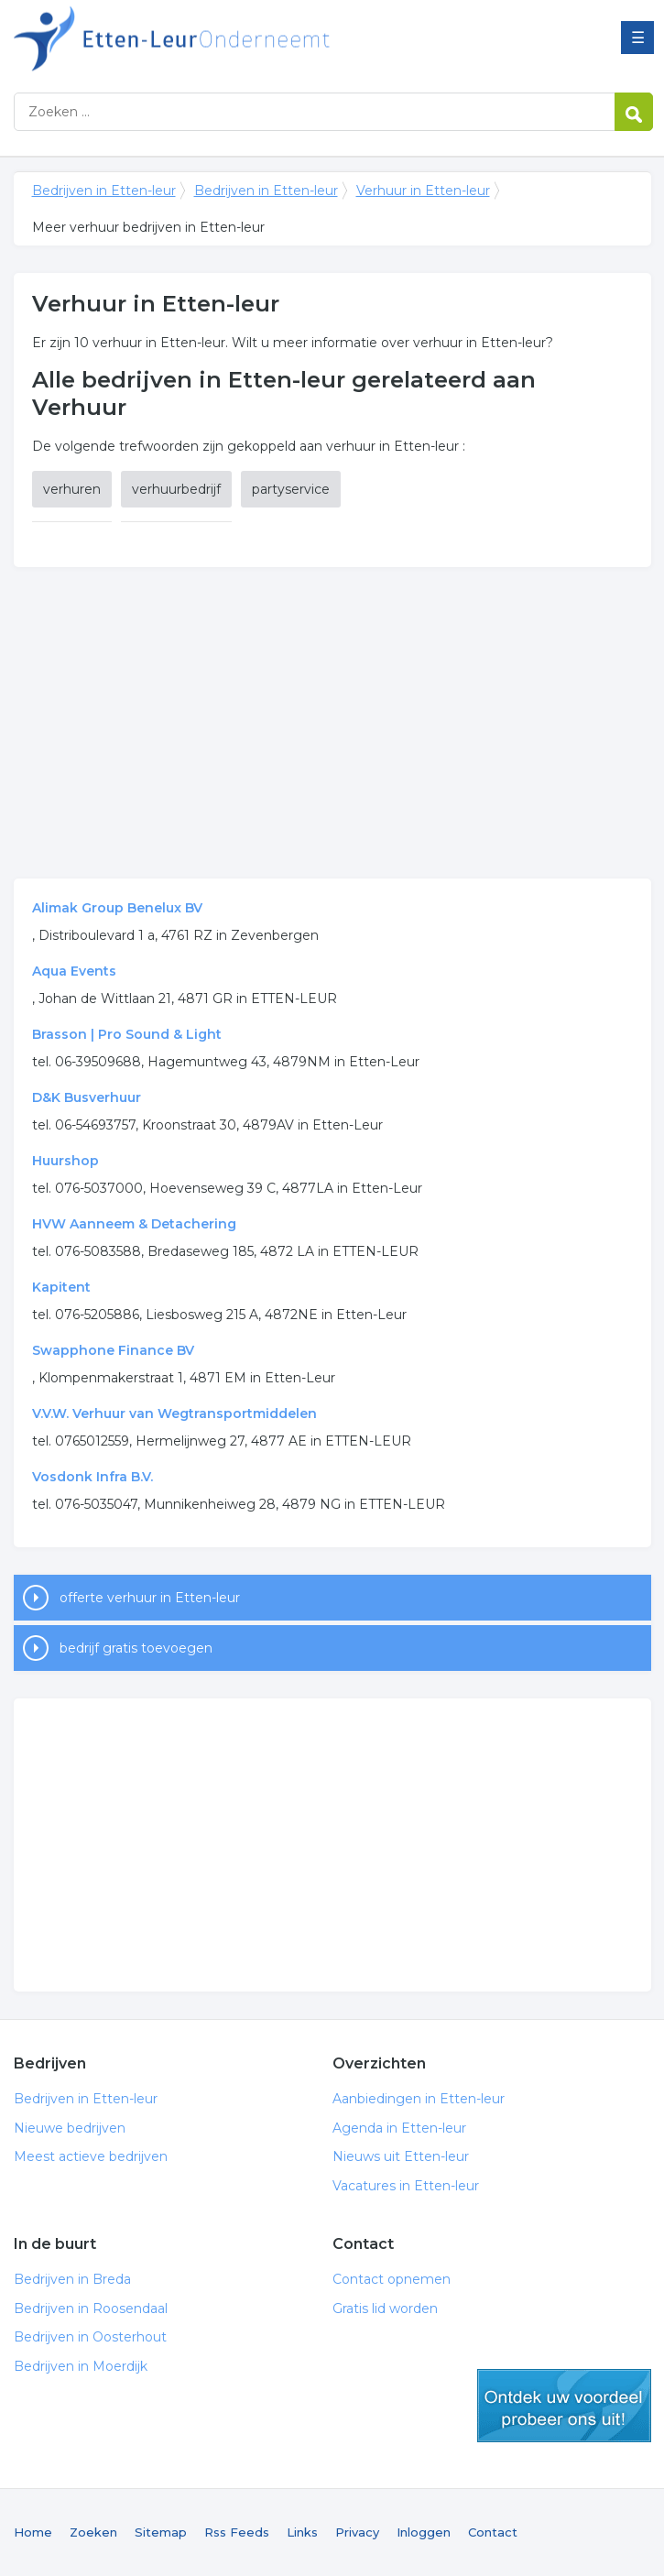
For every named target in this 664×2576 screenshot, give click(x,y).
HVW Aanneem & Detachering (134, 1224)
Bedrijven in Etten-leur (243, 39)
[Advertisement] (332, 723)
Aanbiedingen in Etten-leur (418, 2098)
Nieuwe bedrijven (69, 2128)
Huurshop (65, 1160)
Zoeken (93, 2532)
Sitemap (161, 2532)
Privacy (357, 2532)
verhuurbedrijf (176, 489)
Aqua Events (74, 971)
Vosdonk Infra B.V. (92, 1476)
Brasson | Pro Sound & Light (127, 1034)
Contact (492, 2532)
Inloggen (424, 2532)
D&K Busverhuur (86, 1097)
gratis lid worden (564, 2405)
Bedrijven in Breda (72, 2279)
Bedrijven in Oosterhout (90, 2337)
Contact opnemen (391, 2279)
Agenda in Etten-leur (399, 2128)
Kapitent (61, 1287)
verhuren (72, 489)
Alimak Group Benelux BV (117, 908)
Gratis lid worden (385, 2308)
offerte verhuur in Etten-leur (150, 1597)
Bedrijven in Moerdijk (80, 2366)
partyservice (291, 489)
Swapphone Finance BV (113, 1350)
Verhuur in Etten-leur (423, 190)
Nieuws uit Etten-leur (400, 2156)
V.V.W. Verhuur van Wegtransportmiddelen (174, 1413)
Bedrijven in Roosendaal (91, 2308)
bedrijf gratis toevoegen (136, 1648)
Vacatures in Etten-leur (405, 2186)
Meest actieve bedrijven (91, 2156)
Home (33, 2532)
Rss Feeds (236, 2532)
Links (302, 2532)
